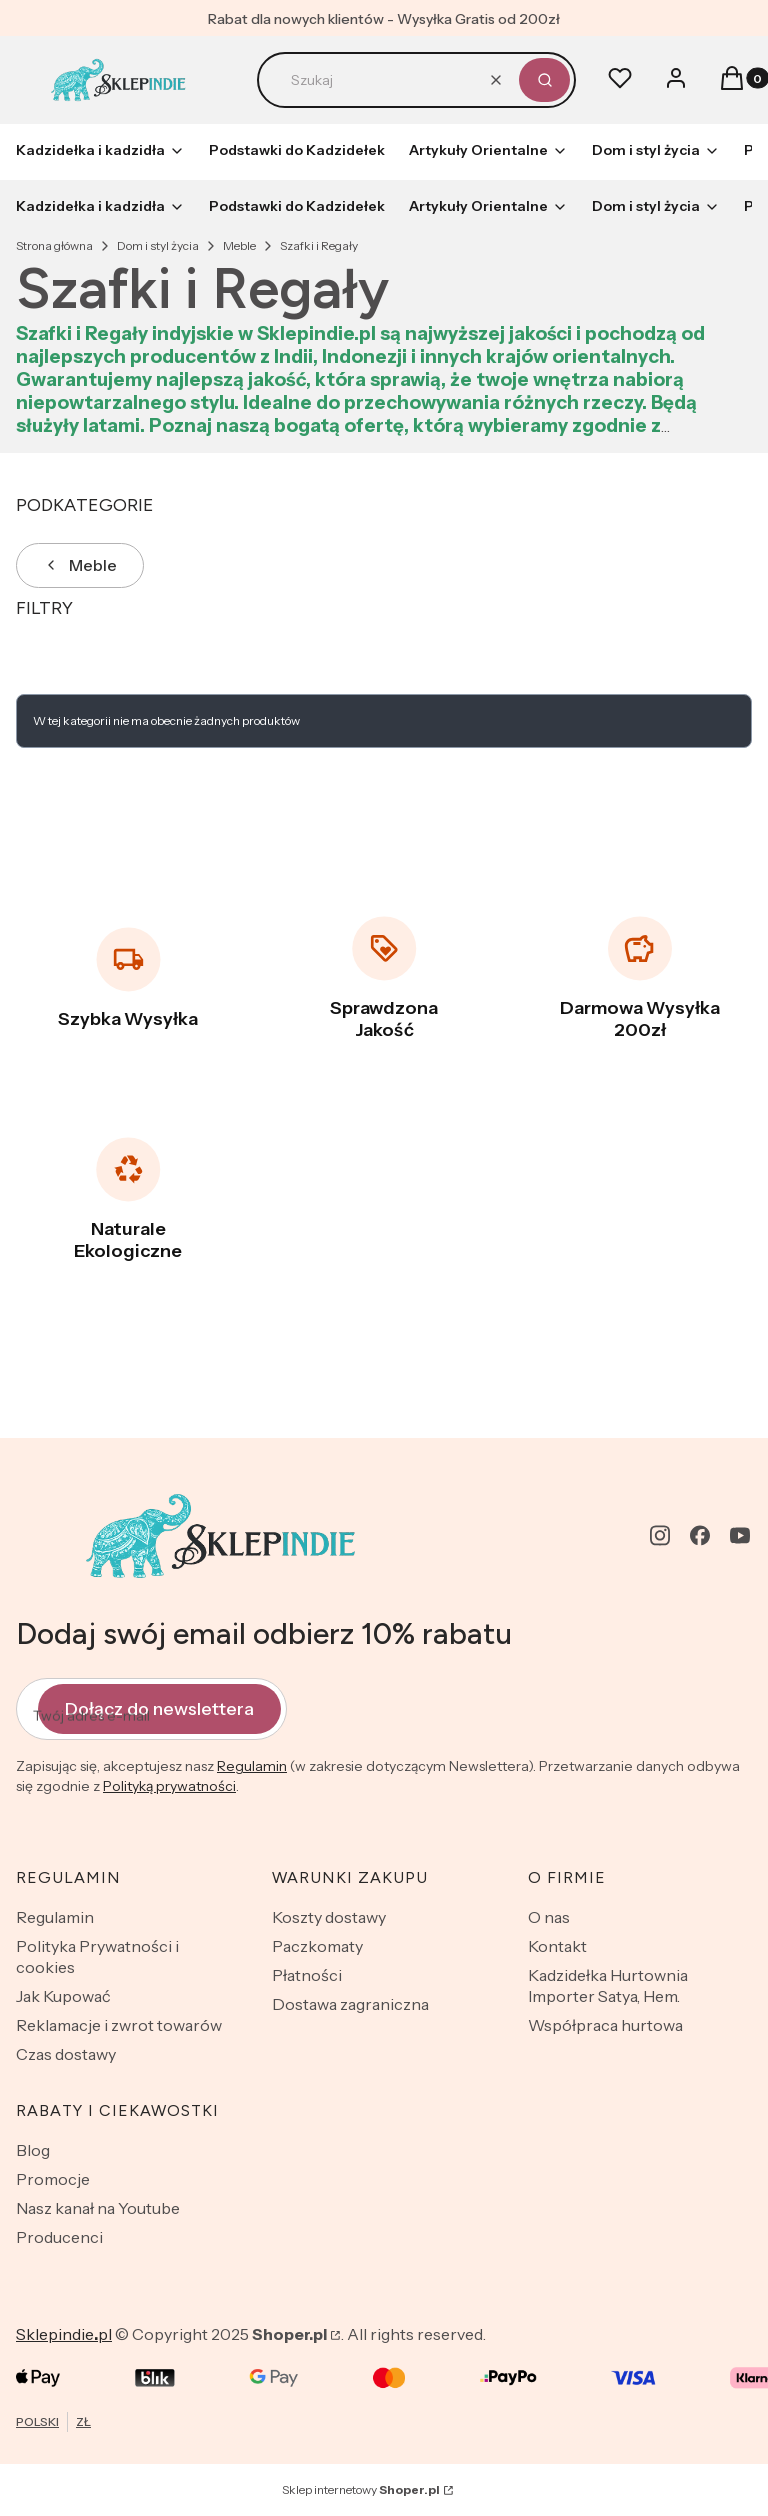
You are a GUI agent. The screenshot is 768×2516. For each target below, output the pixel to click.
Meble (239, 245)
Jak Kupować (63, 1996)
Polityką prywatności (169, 1786)
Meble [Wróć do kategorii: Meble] (80, 565)
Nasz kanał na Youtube (98, 2208)
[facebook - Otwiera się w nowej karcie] (700, 1535)
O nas (549, 1917)
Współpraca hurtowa (605, 2025)
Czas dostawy (66, 2054)
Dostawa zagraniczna (350, 2004)
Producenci (59, 2237)
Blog (33, 2150)
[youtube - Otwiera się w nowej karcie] (740, 1535)
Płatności (307, 1975)
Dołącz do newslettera (159, 1708)
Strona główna (54, 245)
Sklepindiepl (64, 2334)
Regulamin (252, 1766)
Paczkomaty (317, 1946)
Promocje (53, 2179)
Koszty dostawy (329, 1917)
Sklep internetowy (361, 2489)
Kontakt (557, 1946)
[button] (544, 80)
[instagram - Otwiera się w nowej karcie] (660, 1535)
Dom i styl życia (158, 245)
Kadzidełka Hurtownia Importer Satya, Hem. (608, 1985)
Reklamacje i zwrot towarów (119, 2025)
